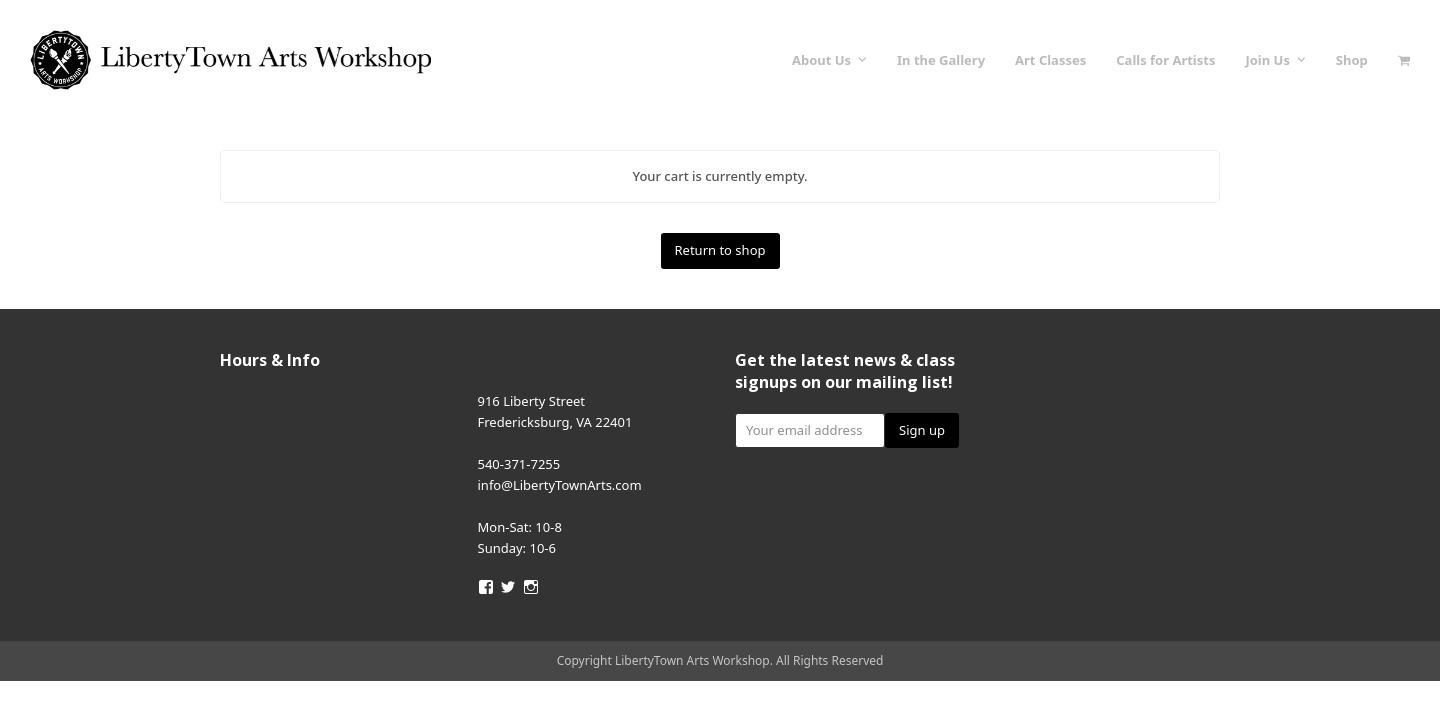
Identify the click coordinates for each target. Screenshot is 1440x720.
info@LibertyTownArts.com (560, 485)
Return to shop (720, 250)
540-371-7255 (519, 464)
